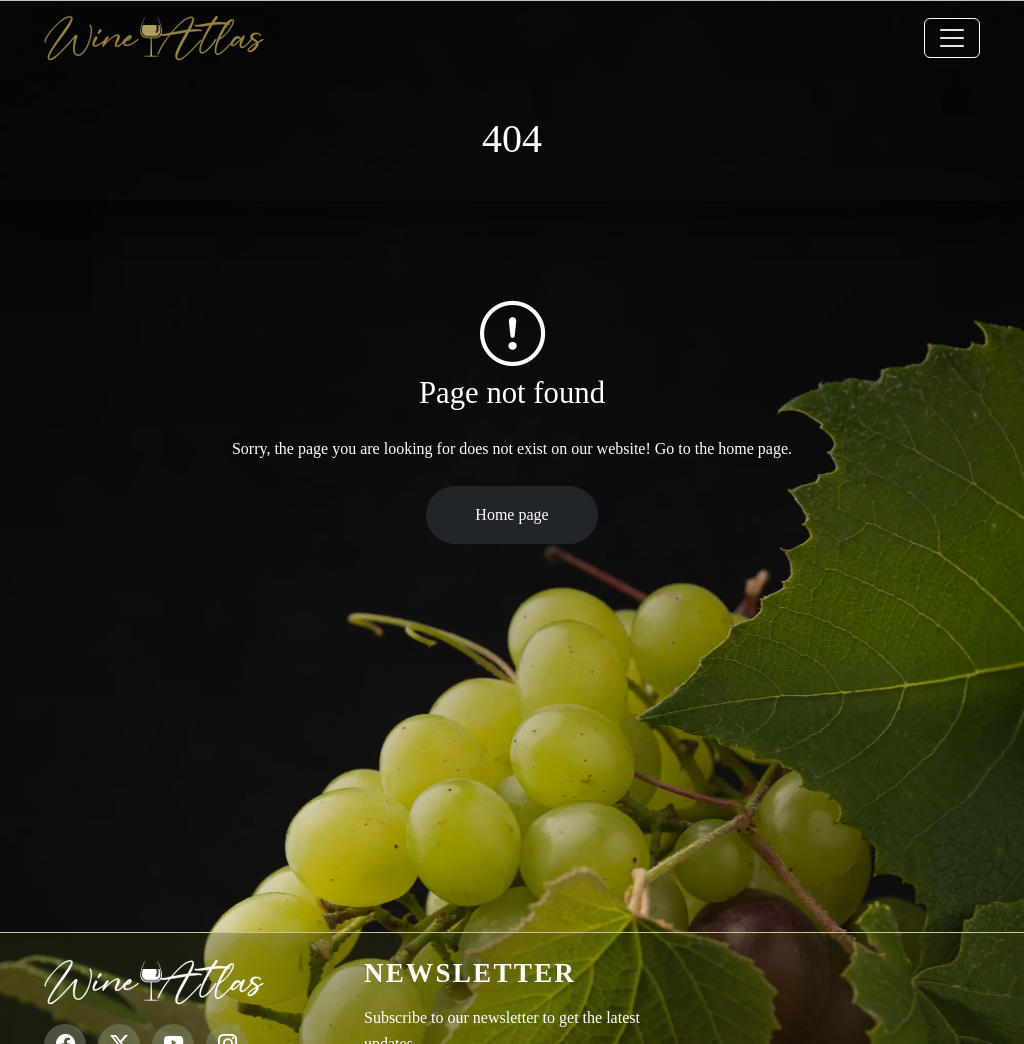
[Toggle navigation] (952, 38)
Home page (511, 514)
